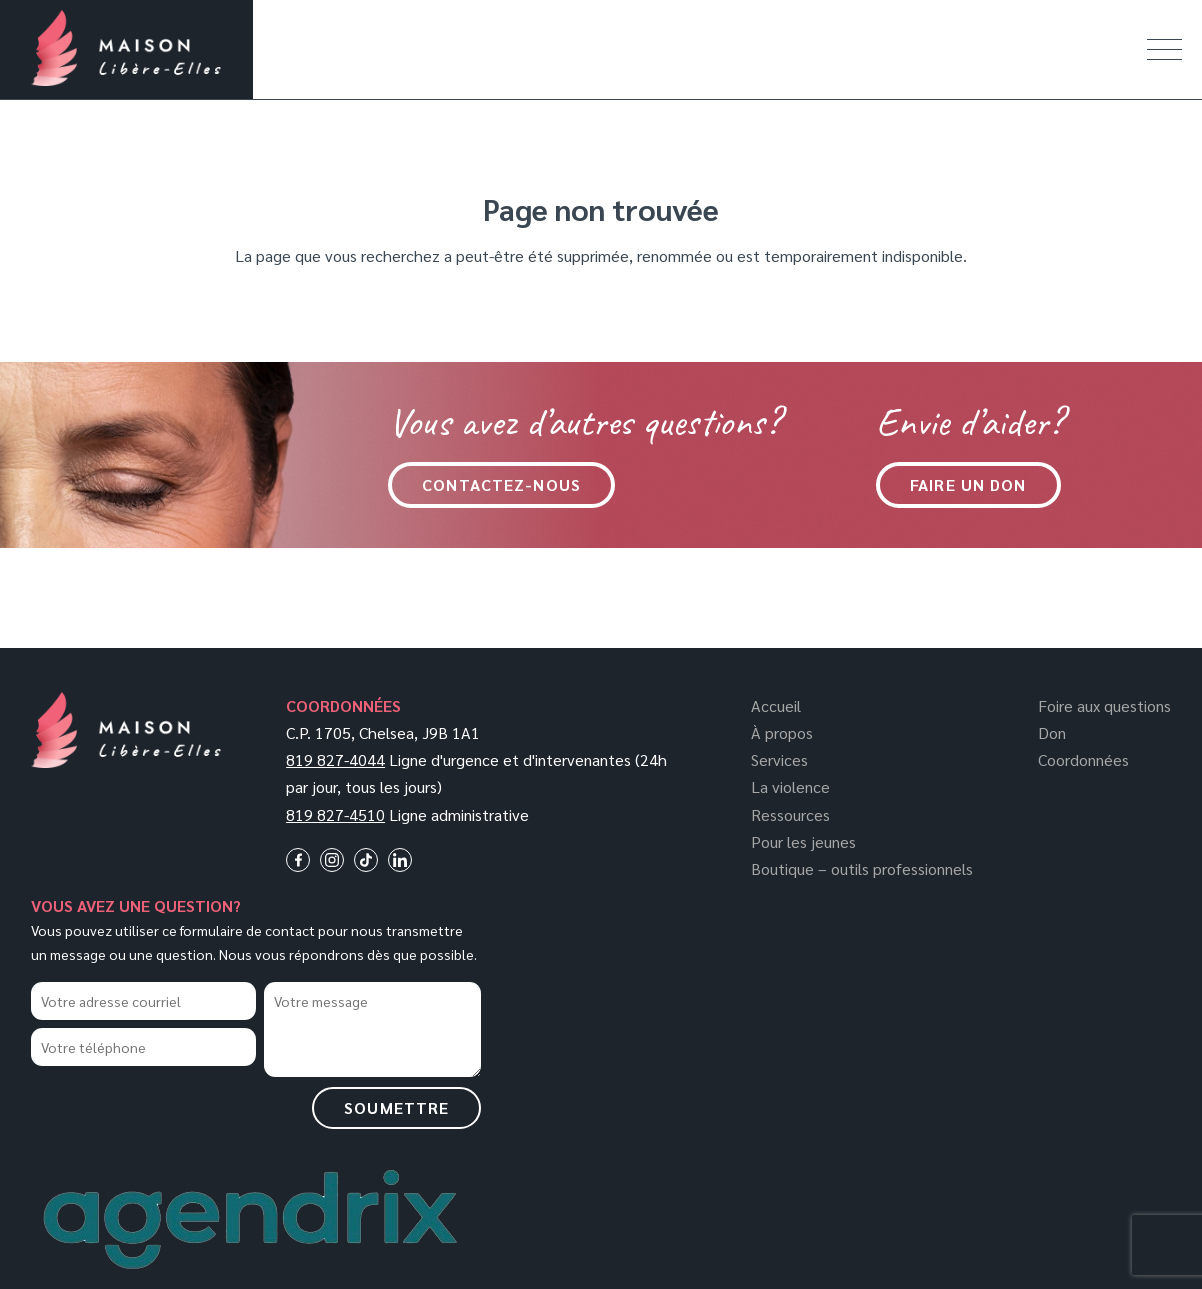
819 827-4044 (335, 759)
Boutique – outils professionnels (862, 868)
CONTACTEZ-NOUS (501, 484)
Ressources (790, 814)
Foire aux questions (1104, 705)
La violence (790, 786)
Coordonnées (1083, 759)
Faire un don (968, 484)
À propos (782, 732)
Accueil (776, 705)
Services (779, 759)
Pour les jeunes (803, 841)
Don (1052, 732)
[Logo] (126, 762)
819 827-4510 (335, 814)
